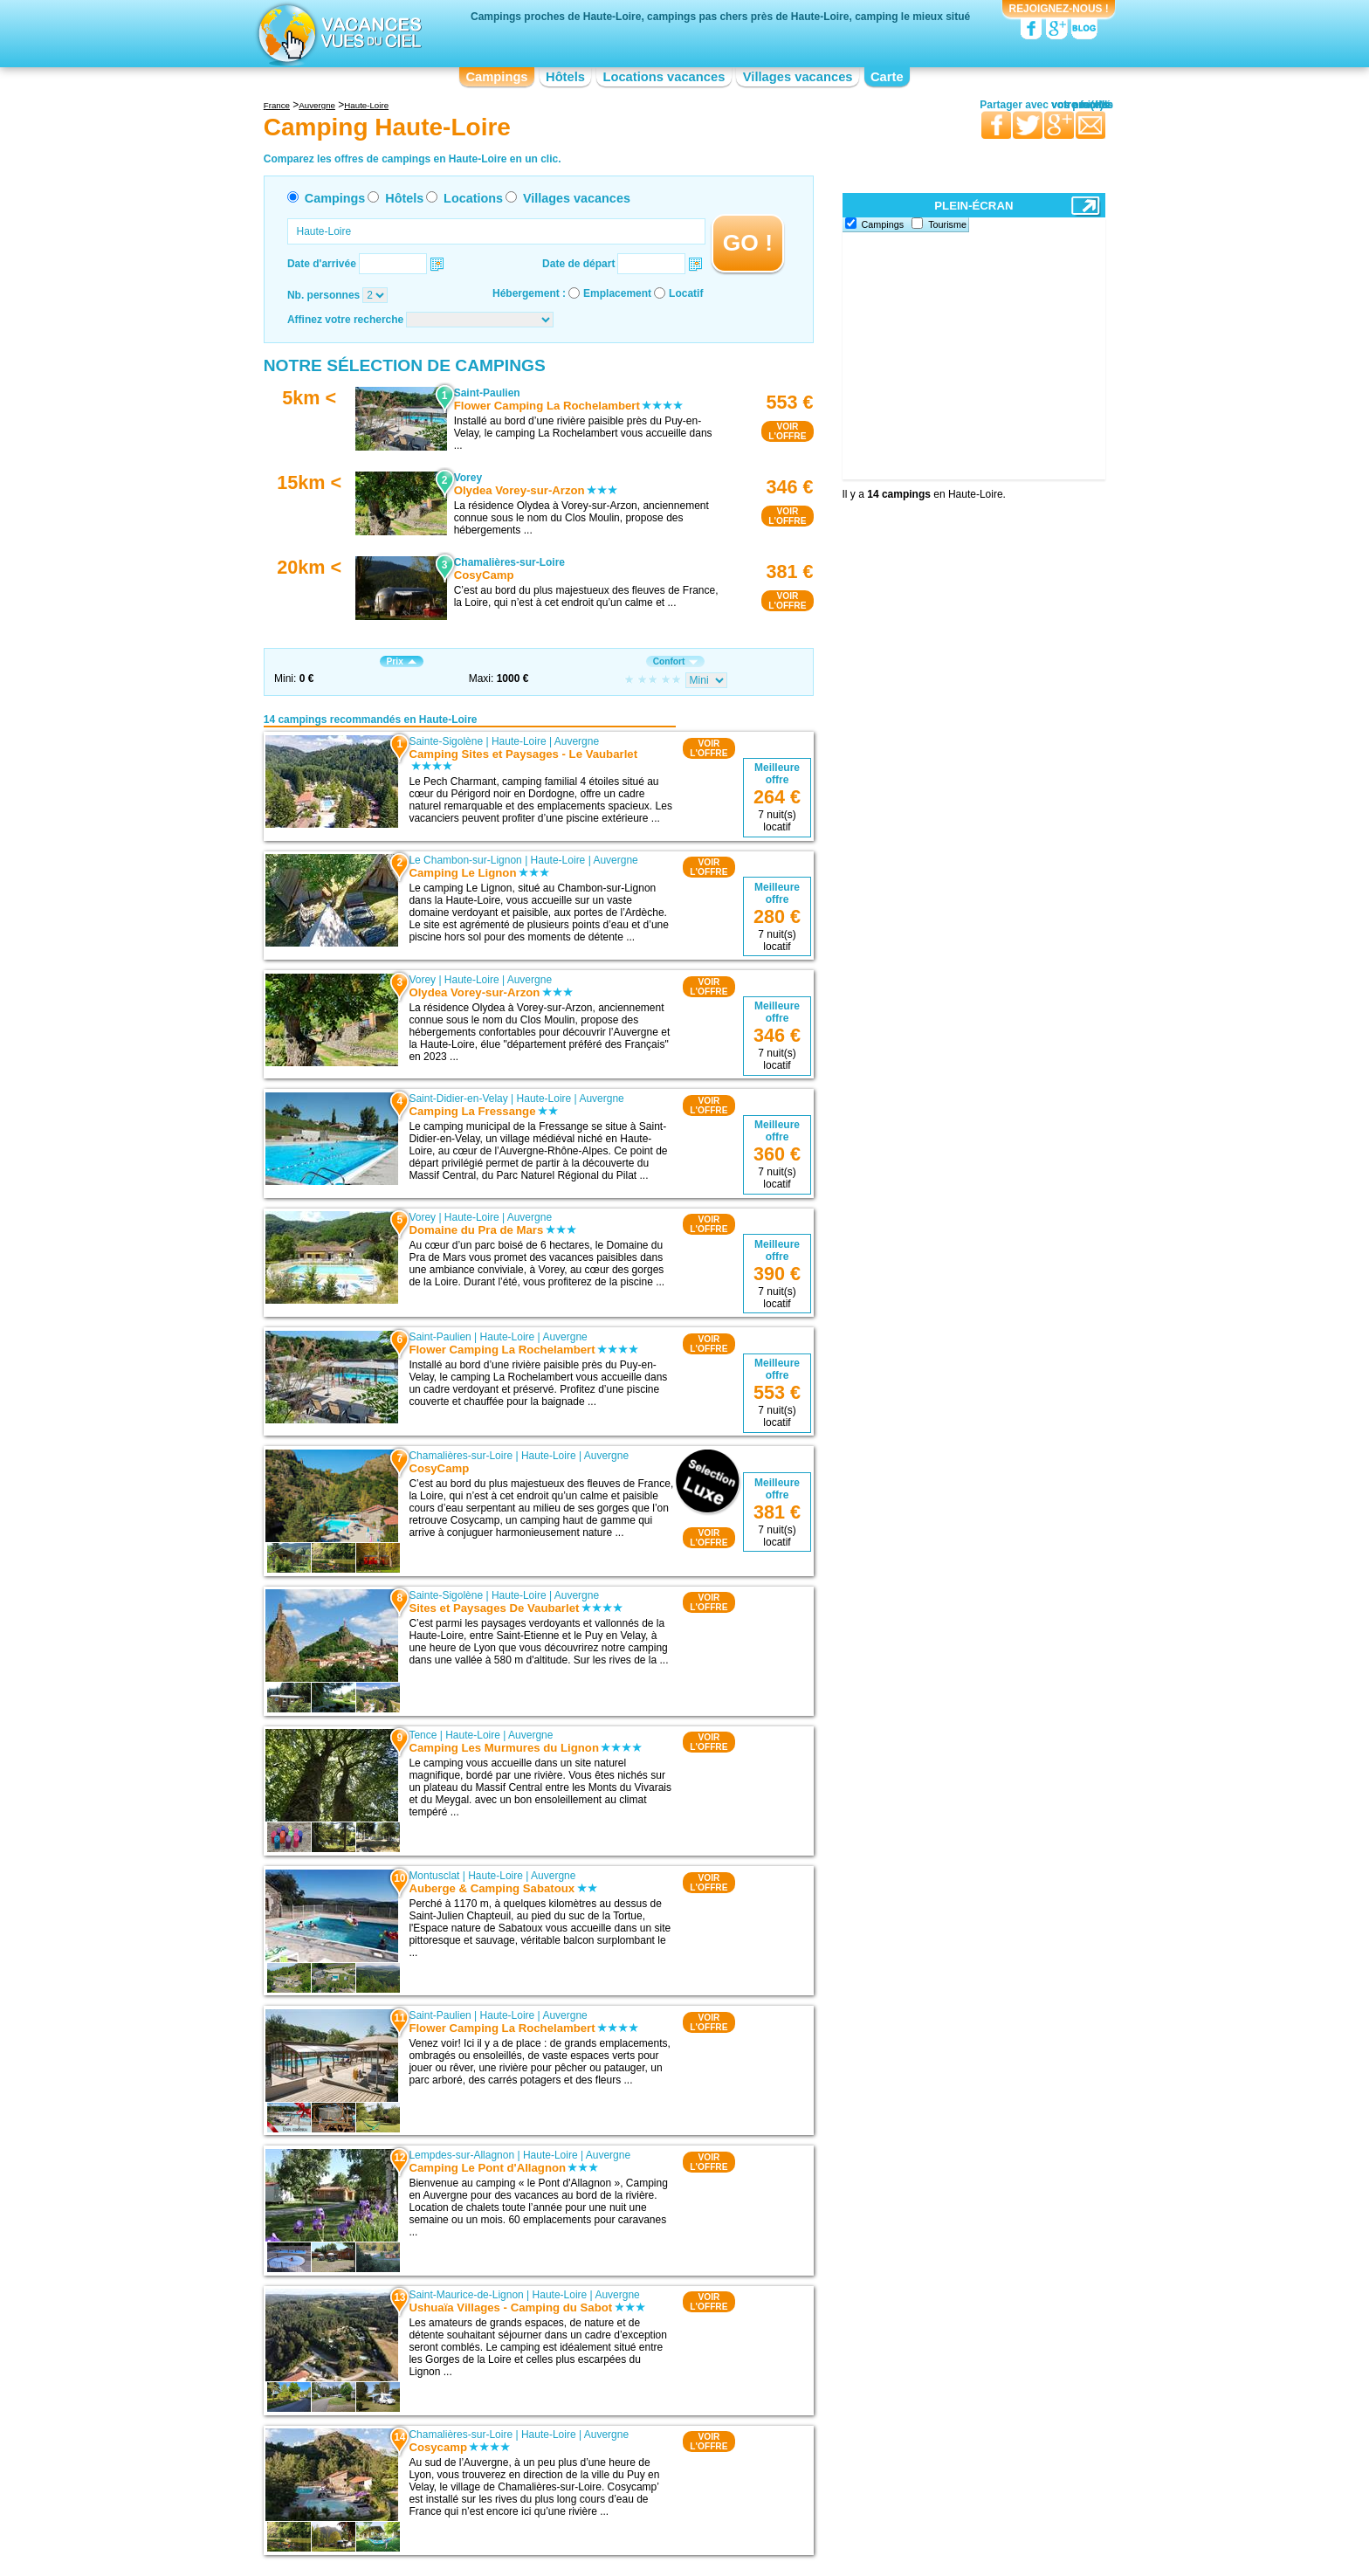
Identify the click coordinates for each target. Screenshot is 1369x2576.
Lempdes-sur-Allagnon (461, 2155)
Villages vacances (798, 77)
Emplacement (617, 293)
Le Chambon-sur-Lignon (465, 860)
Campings (496, 77)
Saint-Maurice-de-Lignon (466, 2295)
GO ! (748, 243)
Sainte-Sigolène (446, 741)
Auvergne (576, 741)
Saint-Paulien (440, 1337)
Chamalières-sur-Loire (461, 1456)
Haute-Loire (519, 741)
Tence (423, 1735)
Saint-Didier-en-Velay (458, 1098)
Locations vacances (663, 77)
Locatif (686, 293)
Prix (401, 661)
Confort (675, 661)
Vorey (422, 980)
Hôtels (565, 77)
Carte (887, 77)
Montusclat (434, 1876)
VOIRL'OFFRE (787, 431)
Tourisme (947, 224)
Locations (473, 198)
